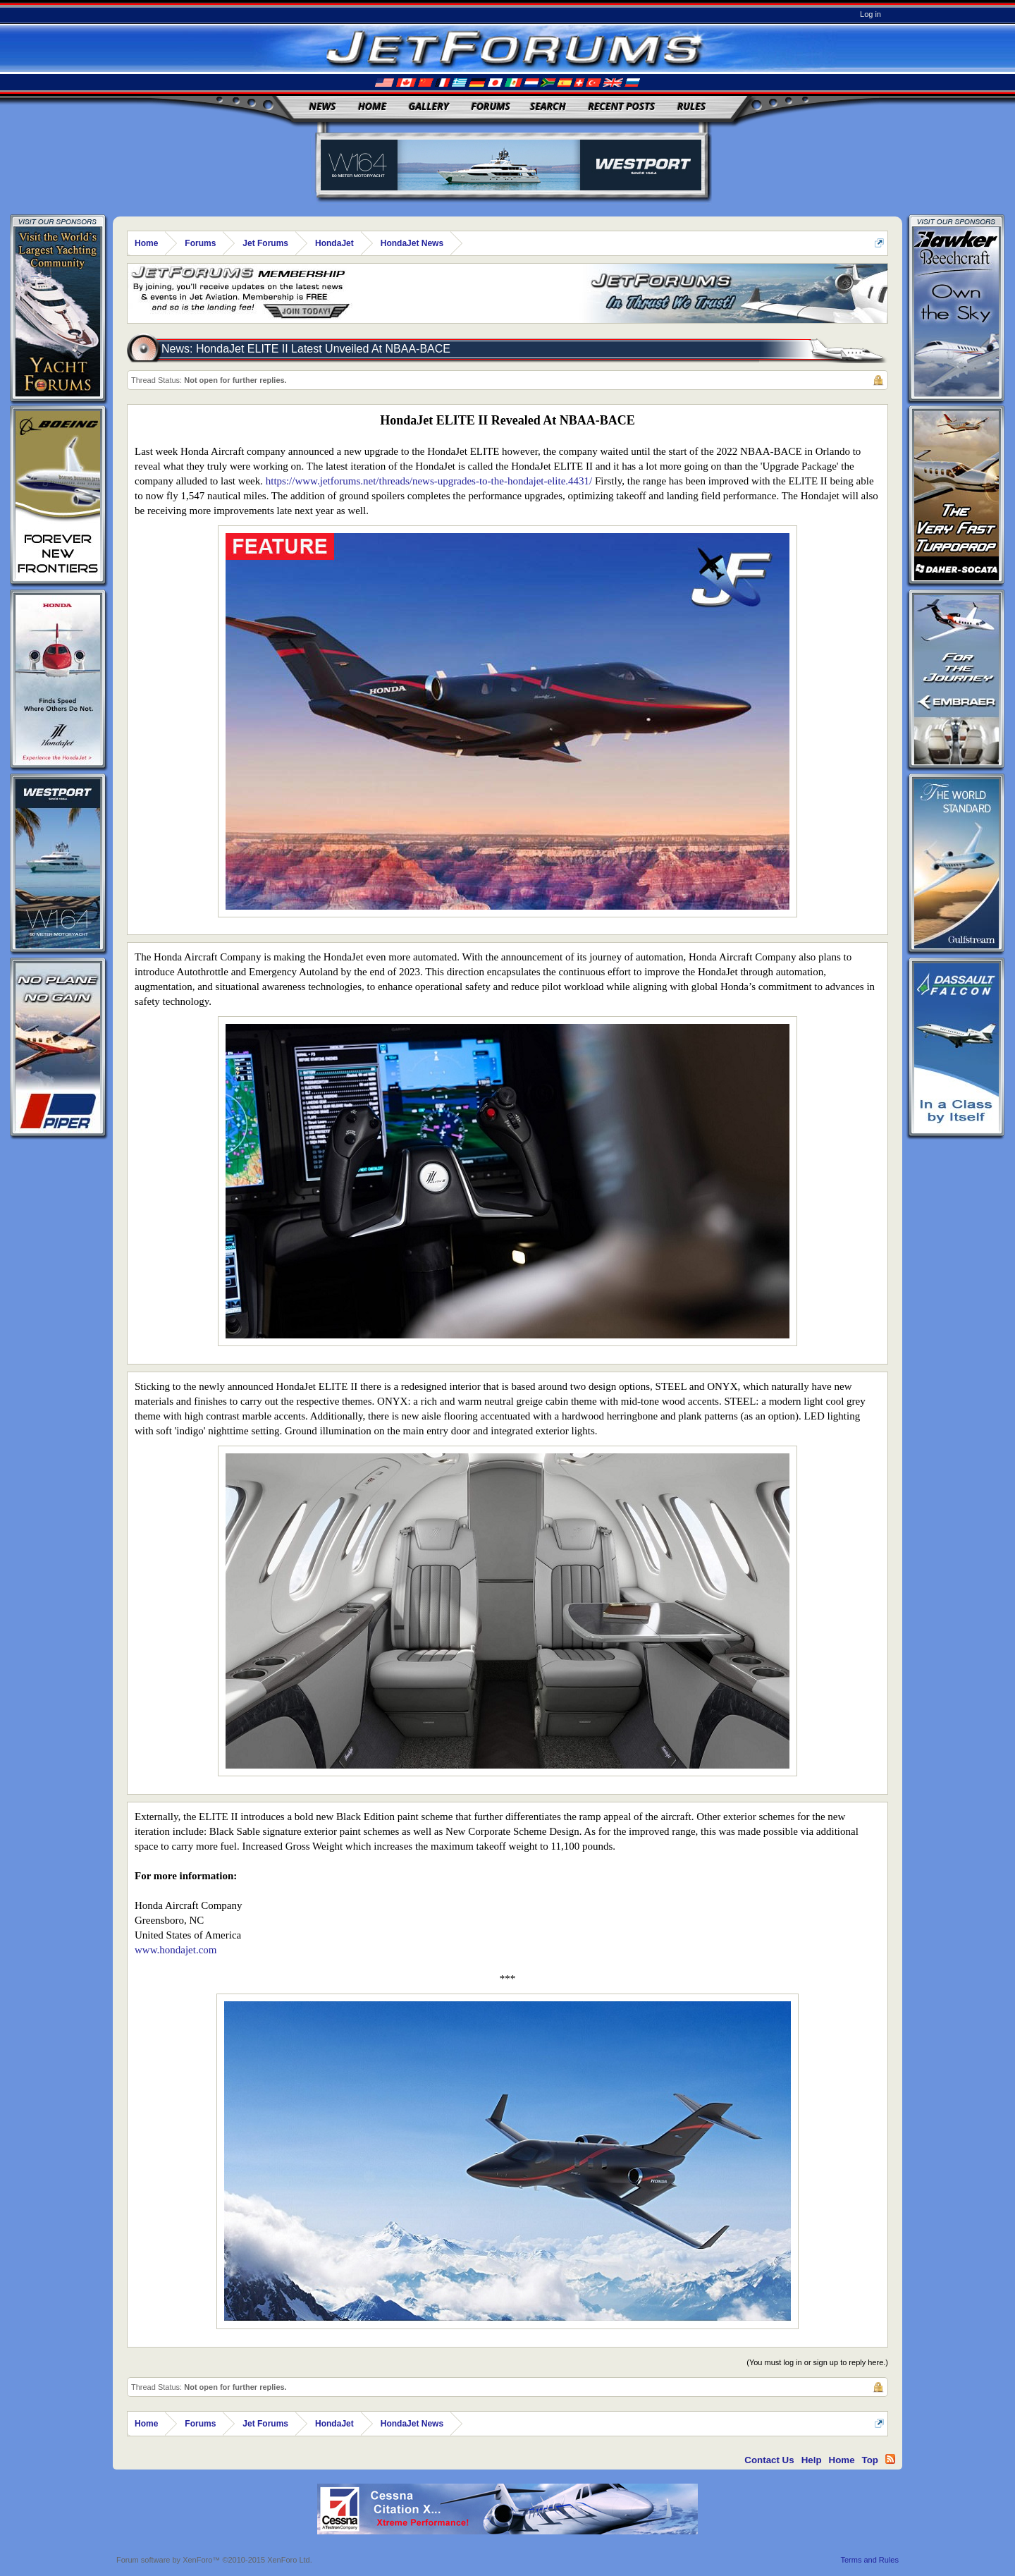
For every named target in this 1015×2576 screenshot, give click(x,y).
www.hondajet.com (176, 1949)
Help (811, 2460)
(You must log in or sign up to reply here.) (817, 2362)
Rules (691, 106)
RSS (890, 2459)
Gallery (429, 106)
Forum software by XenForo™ (214, 2560)
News (322, 106)
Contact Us (769, 2460)
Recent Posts (621, 106)
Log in (870, 14)
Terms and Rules (869, 2560)
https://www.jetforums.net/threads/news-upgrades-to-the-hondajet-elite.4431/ (429, 481)
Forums (490, 106)
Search (548, 106)
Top (870, 2460)
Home (372, 106)
